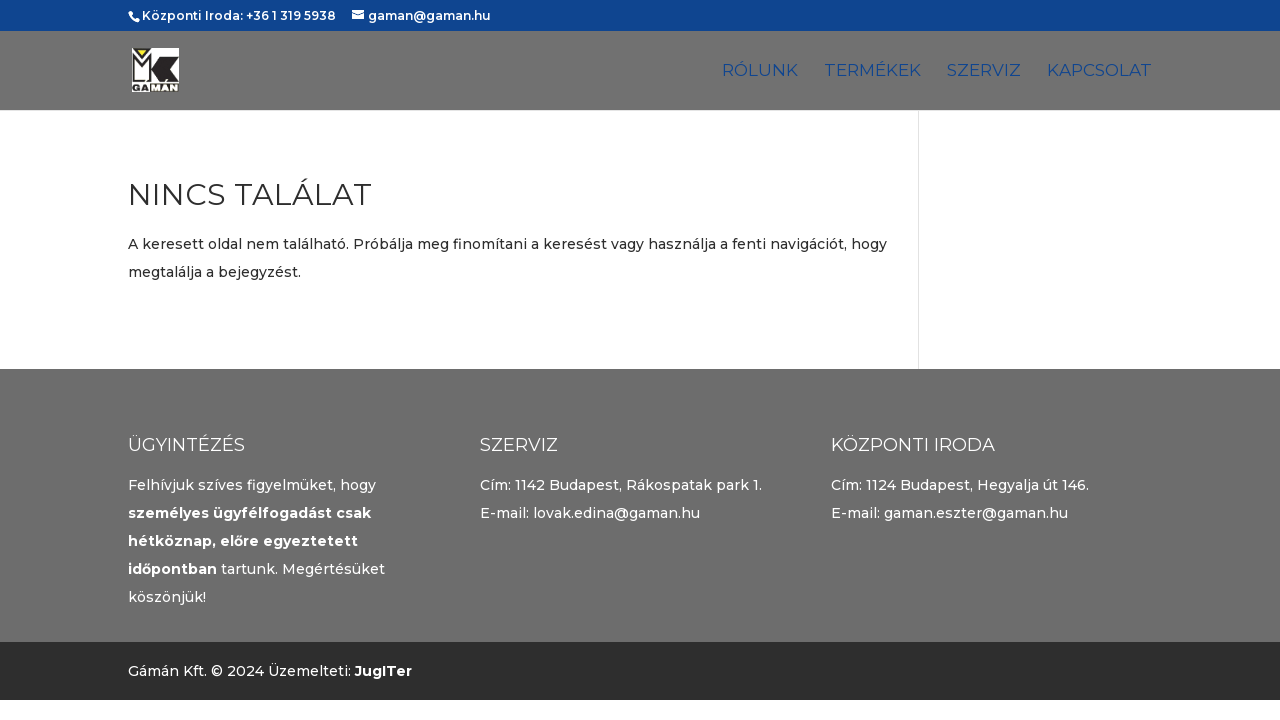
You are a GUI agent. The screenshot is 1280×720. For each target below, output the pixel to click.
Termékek (872, 71)
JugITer (383, 671)
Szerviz (984, 71)
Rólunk (760, 71)
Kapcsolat (1099, 71)
